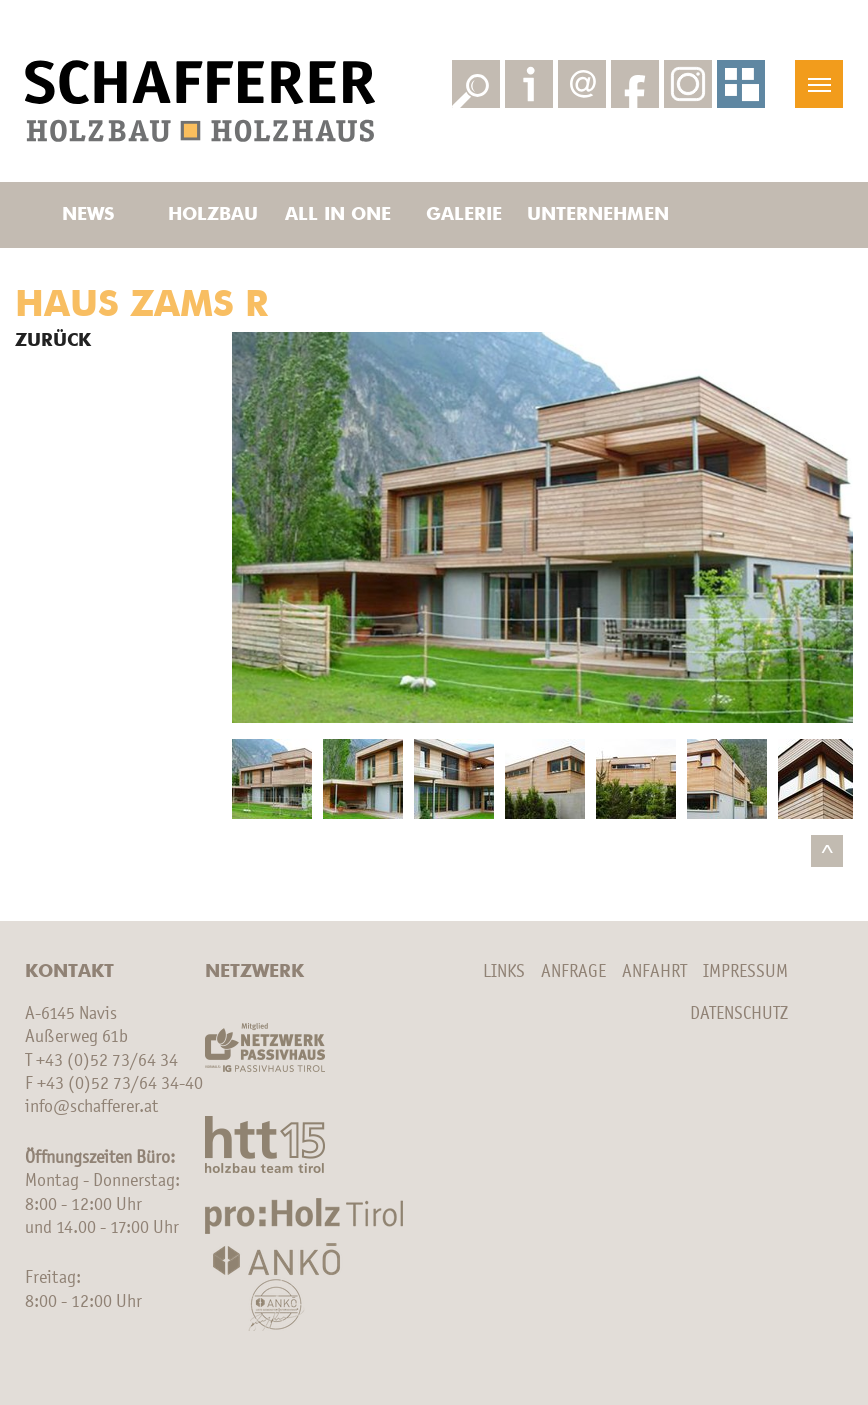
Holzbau (213, 215)
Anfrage (573, 972)
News (88, 215)
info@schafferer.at (91, 1107)
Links (504, 972)
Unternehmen (589, 215)
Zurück (53, 341)
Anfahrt (654, 972)
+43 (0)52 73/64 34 (107, 1061)
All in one (338, 215)
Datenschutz (739, 1014)
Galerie (464, 215)
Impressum (745, 972)
